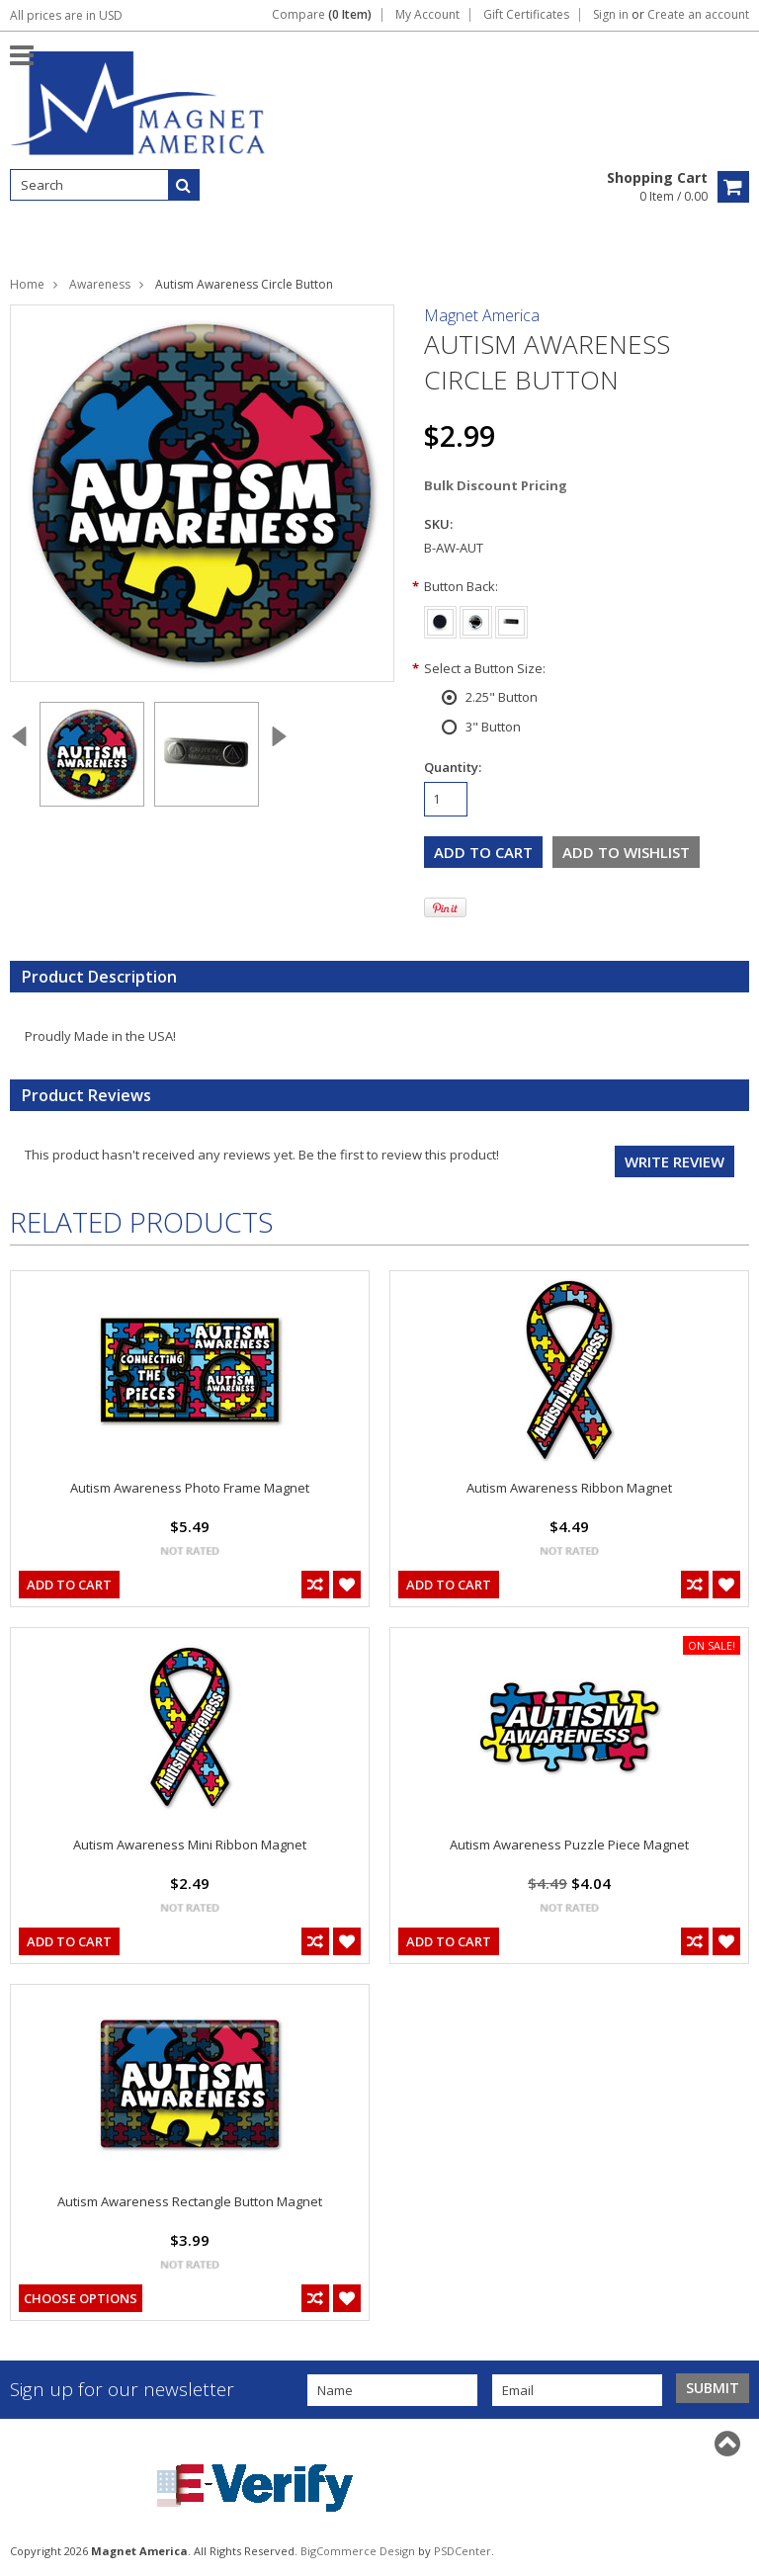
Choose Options (80, 2298)
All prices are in (66, 15)
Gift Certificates (526, 15)
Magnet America (482, 315)
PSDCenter (462, 2550)
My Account (427, 15)
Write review (674, 1161)
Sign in (611, 15)
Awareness (99, 284)
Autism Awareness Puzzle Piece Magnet (569, 1844)
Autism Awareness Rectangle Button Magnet (189, 2201)
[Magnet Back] (440, 619)
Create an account (698, 15)
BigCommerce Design (357, 2550)
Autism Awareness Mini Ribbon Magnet (189, 1844)
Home (27, 284)
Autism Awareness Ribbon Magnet (569, 1488)
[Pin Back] (476, 619)
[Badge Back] (511, 619)
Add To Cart (69, 1584)
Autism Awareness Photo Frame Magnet (189, 1488)
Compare (322, 15)
